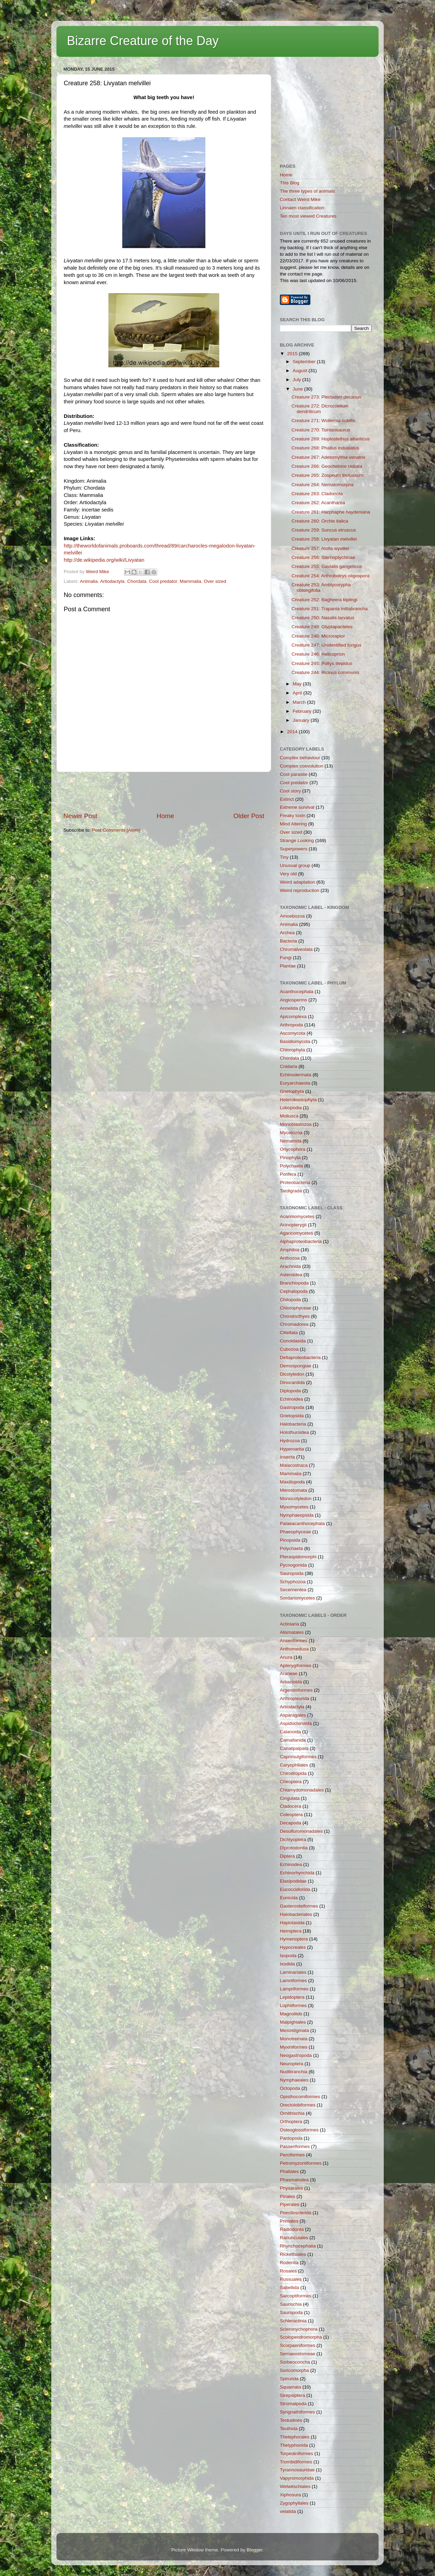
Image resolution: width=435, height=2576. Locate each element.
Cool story (290, 791)
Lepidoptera (292, 1997)
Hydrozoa (290, 1440)
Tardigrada (291, 1190)
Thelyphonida (294, 2445)
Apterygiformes (295, 1665)
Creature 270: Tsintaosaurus (321, 429)
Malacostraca (294, 1465)
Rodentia (289, 2262)
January (302, 720)
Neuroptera (291, 2063)
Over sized (215, 581)
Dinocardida (292, 1382)
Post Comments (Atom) (116, 830)
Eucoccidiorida (295, 1889)
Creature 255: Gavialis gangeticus (327, 566)
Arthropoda (291, 1024)
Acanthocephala (296, 991)
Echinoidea (291, 1399)
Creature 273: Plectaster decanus (326, 397)
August (301, 370)
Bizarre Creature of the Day (143, 41)
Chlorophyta (292, 1049)
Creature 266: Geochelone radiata (327, 466)
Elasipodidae (293, 1881)
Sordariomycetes (297, 1598)
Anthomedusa (294, 1648)
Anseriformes (294, 1640)
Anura (286, 1657)
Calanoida (290, 1731)
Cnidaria (288, 1066)
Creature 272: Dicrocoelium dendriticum (320, 408)
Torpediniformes (296, 2453)
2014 (293, 731)
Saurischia (291, 2304)
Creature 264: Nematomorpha (323, 484)
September (305, 361)
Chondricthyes (295, 1316)
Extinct (287, 799)
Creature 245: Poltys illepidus (322, 663)
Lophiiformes (293, 2005)
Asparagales (293, 1715)
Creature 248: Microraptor (318, 636)
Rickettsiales (293, 2254)
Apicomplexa (293, 1016)
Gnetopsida (292, 1415)
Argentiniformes (296, 1690)
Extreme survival (297, 807)
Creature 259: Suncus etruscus (324, 530)
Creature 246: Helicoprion (318, 654)
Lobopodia (291, 1107)
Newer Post (80, 816)
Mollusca (289, 1116)
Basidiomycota (295, 1041)
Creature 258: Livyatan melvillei (324, 539)
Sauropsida (291, 1573)
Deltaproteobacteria (300, 1357)
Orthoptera (291, 2121)
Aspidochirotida (296, 1723)
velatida (288, 2511)
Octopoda (290, 2088)
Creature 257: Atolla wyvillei (320, 548)
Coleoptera (291, 1814)
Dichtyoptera (293, 1839)
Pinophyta (290, 1157)
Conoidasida (293, 1340)
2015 (293, 353)
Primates (289, 2221)
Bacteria (288, 941)
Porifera (288, 1174)
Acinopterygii (293, 1224)
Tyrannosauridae (297, 2469)
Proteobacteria (295, 1182)
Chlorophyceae (295, 1308)
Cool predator (163, 581)
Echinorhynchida (297, 1872)
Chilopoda (290, 1299)
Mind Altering (293, 823)
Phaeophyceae (295, 1531)
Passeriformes (295, 2146)
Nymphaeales (294, 2080)
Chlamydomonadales (302, 1790)
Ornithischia (292, 2113)
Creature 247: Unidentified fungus (327, 645)
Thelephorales (295, 2436)
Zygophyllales (294, 2503)
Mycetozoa (291, 1132)
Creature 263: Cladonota (317, 493)
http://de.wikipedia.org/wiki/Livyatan (104, 560)
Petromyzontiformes (300, 2163)
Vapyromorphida (297, 2478)
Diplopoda (290, 1390)
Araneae (289, 1673)
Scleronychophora (299, 2329)
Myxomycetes (294, 1506)
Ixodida (287, 1963)
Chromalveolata (296, 949)
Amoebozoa (292, 916)
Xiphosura (290, 2494)
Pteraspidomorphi (298, 1556)
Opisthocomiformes (300, 2096)
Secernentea (293, 1589)
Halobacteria (293, 1424)
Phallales (289, 2171)
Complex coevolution (301, 766)
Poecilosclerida (295, 2212)
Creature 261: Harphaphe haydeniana (331, 512)
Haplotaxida (292, 1922)
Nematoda (290, 1141)
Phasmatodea (294, 2179)
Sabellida (289, 2287)
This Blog (289, 182)
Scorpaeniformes (297, 2345)
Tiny (284, 857)
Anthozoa (290, 1258)
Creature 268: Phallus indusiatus (325, 447)
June (298, 389)
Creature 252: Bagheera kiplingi (324, 599)
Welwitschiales (295, 2486)
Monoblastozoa (296, 1124)
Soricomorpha (294, 2370)
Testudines (291, 2420)
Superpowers (294, 848)
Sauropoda (291, 2312)
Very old (288, 873)
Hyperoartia (292, 1449)
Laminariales (293, 1972)
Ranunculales (294, 2237)
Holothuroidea (294, 1432)
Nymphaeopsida (297, 1515)
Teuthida (289, 2428)
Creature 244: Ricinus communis (325, 672)
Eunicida (289, 1897)
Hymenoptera (294, 1939)
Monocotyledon (296, 1498)
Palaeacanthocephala (302, 1523)
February (303, 711)
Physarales (291, 2188)
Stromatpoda (293, 2403)
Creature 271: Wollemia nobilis (323, 420)
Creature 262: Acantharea (318, 502)
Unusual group (295, 865)
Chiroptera (291, 1781)
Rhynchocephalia (298, 2246)
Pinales (287, 2196)
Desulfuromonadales (301, 1831)
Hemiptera (290, 1931)
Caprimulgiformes (298, 1756)
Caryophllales (294, 1765)
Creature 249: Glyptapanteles (322, 626)
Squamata (290, 2387)
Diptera (287, 1856)
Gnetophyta (292, 1091)
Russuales (291, 2279)
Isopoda (288, 1955)
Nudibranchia (294, 2071)
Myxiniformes (294, 2047)
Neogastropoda (296, 2055)
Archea (287, 932)
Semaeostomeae (297, 2353)
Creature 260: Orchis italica (320, 521)
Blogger (255, 2549)
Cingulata (290, 1798)
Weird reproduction (299, 890)
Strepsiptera (292, 2395)
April (298, 692)
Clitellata (289, 1332)
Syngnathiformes (297, 2412)
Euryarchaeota (295, 1083)
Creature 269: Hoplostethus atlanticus (331, 438)
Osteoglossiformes (299, 2129)
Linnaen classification (302, 207)
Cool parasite (294, 774)
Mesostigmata (294, 2030)
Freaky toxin (292, 815)
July (297, 379)
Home (165, 816)
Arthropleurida (294, 1698)
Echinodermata (295, 1074)
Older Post (248, 816)
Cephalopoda (294, 1291)
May (298, 683)
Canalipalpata (294, 1748)
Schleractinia (293, 2320)
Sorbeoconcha (295, 2362)
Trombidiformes (296, 2461)
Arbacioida (291, 1681)
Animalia (89, 581)
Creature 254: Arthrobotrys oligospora (331, 575)
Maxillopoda (292, 1481)
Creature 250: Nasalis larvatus (323, 617)
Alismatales (292, 1632)
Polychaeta (291, 1165)
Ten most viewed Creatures (308, 216)
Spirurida (289, 2378)
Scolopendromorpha (301, 2337)
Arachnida (290, 1266)
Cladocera (290, 1806)
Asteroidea (291, 1274)
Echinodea (291, 1864)
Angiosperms (293, 999)
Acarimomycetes (297, 1216)
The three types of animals (307, 191)
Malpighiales (293, 2022)
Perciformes (292, 2154)
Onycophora (292, 1149)
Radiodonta (292, 2229)
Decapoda (290, 1822)
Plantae (288, 966)
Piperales (289, 2204)
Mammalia (190, 581)
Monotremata (294, 2038)
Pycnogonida (293, 1565)
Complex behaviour (300, 757)
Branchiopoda (294, 1283)
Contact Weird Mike (300, 199)
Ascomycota (292, 1033)
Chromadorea (294, 1324)
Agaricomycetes (296, 1233)
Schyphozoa (292, 1581)
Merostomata (293, 1490)
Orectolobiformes (298, 2105)
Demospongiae (295, 1365)
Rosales (288, 2270)
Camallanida (293, 1740)
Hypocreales (293, 1947)
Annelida (289, 1008)
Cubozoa (289, 1349)
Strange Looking (297, 840)
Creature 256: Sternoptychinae (323, 557)
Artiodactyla (112, 581)
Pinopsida (290, 1540)
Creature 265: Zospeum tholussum (328, 475)
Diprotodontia (294, 1847)
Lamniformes (293, 1980)
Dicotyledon (292, 1374)
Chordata (137, 581)
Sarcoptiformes (295, 2295)
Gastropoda (292, 1407)
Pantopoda (291, 2138)
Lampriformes (294, 1988)
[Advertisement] (164, 791)
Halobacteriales (296, 1914)
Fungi (286, 957)
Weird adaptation (297, 882)
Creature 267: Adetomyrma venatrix (328, 457)
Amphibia (289, 1249)
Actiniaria (289, 1624)
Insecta (287, 1457)
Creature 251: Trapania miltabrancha (330, 608)
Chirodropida (293, 1773)
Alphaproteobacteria (301, 1241)
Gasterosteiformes (299, 1906)
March (300, 702)
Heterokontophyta (298, 1099)
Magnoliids (291, 2013)
